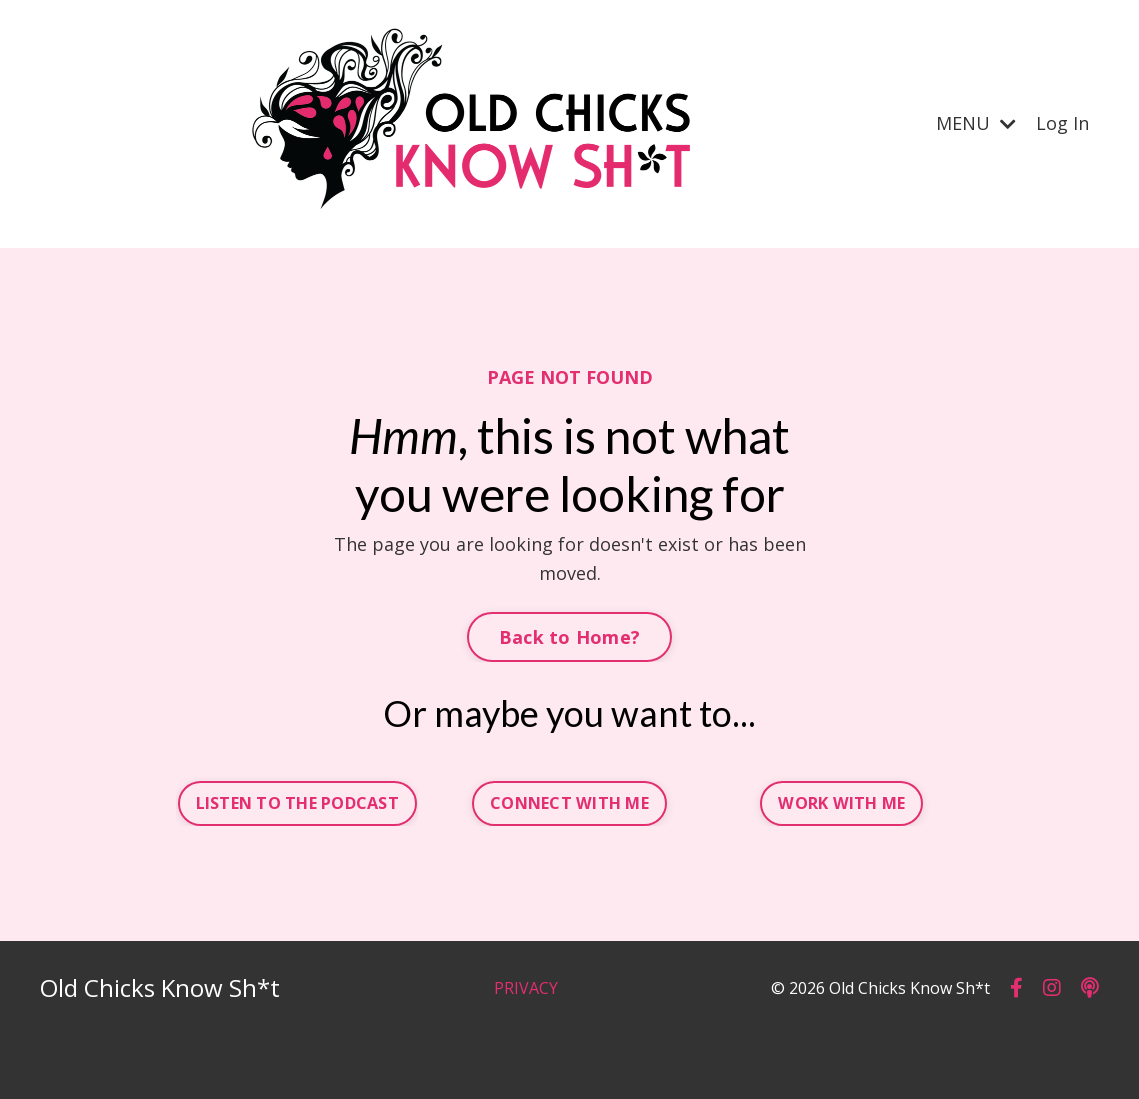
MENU (976, 123)
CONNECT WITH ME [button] (569, 803)
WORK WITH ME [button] (841, 803)
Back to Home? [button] (569, 637)
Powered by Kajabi (1038, 1046)
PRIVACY (526, 988)
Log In (1062, 123)
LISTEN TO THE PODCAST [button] (297, 803)
